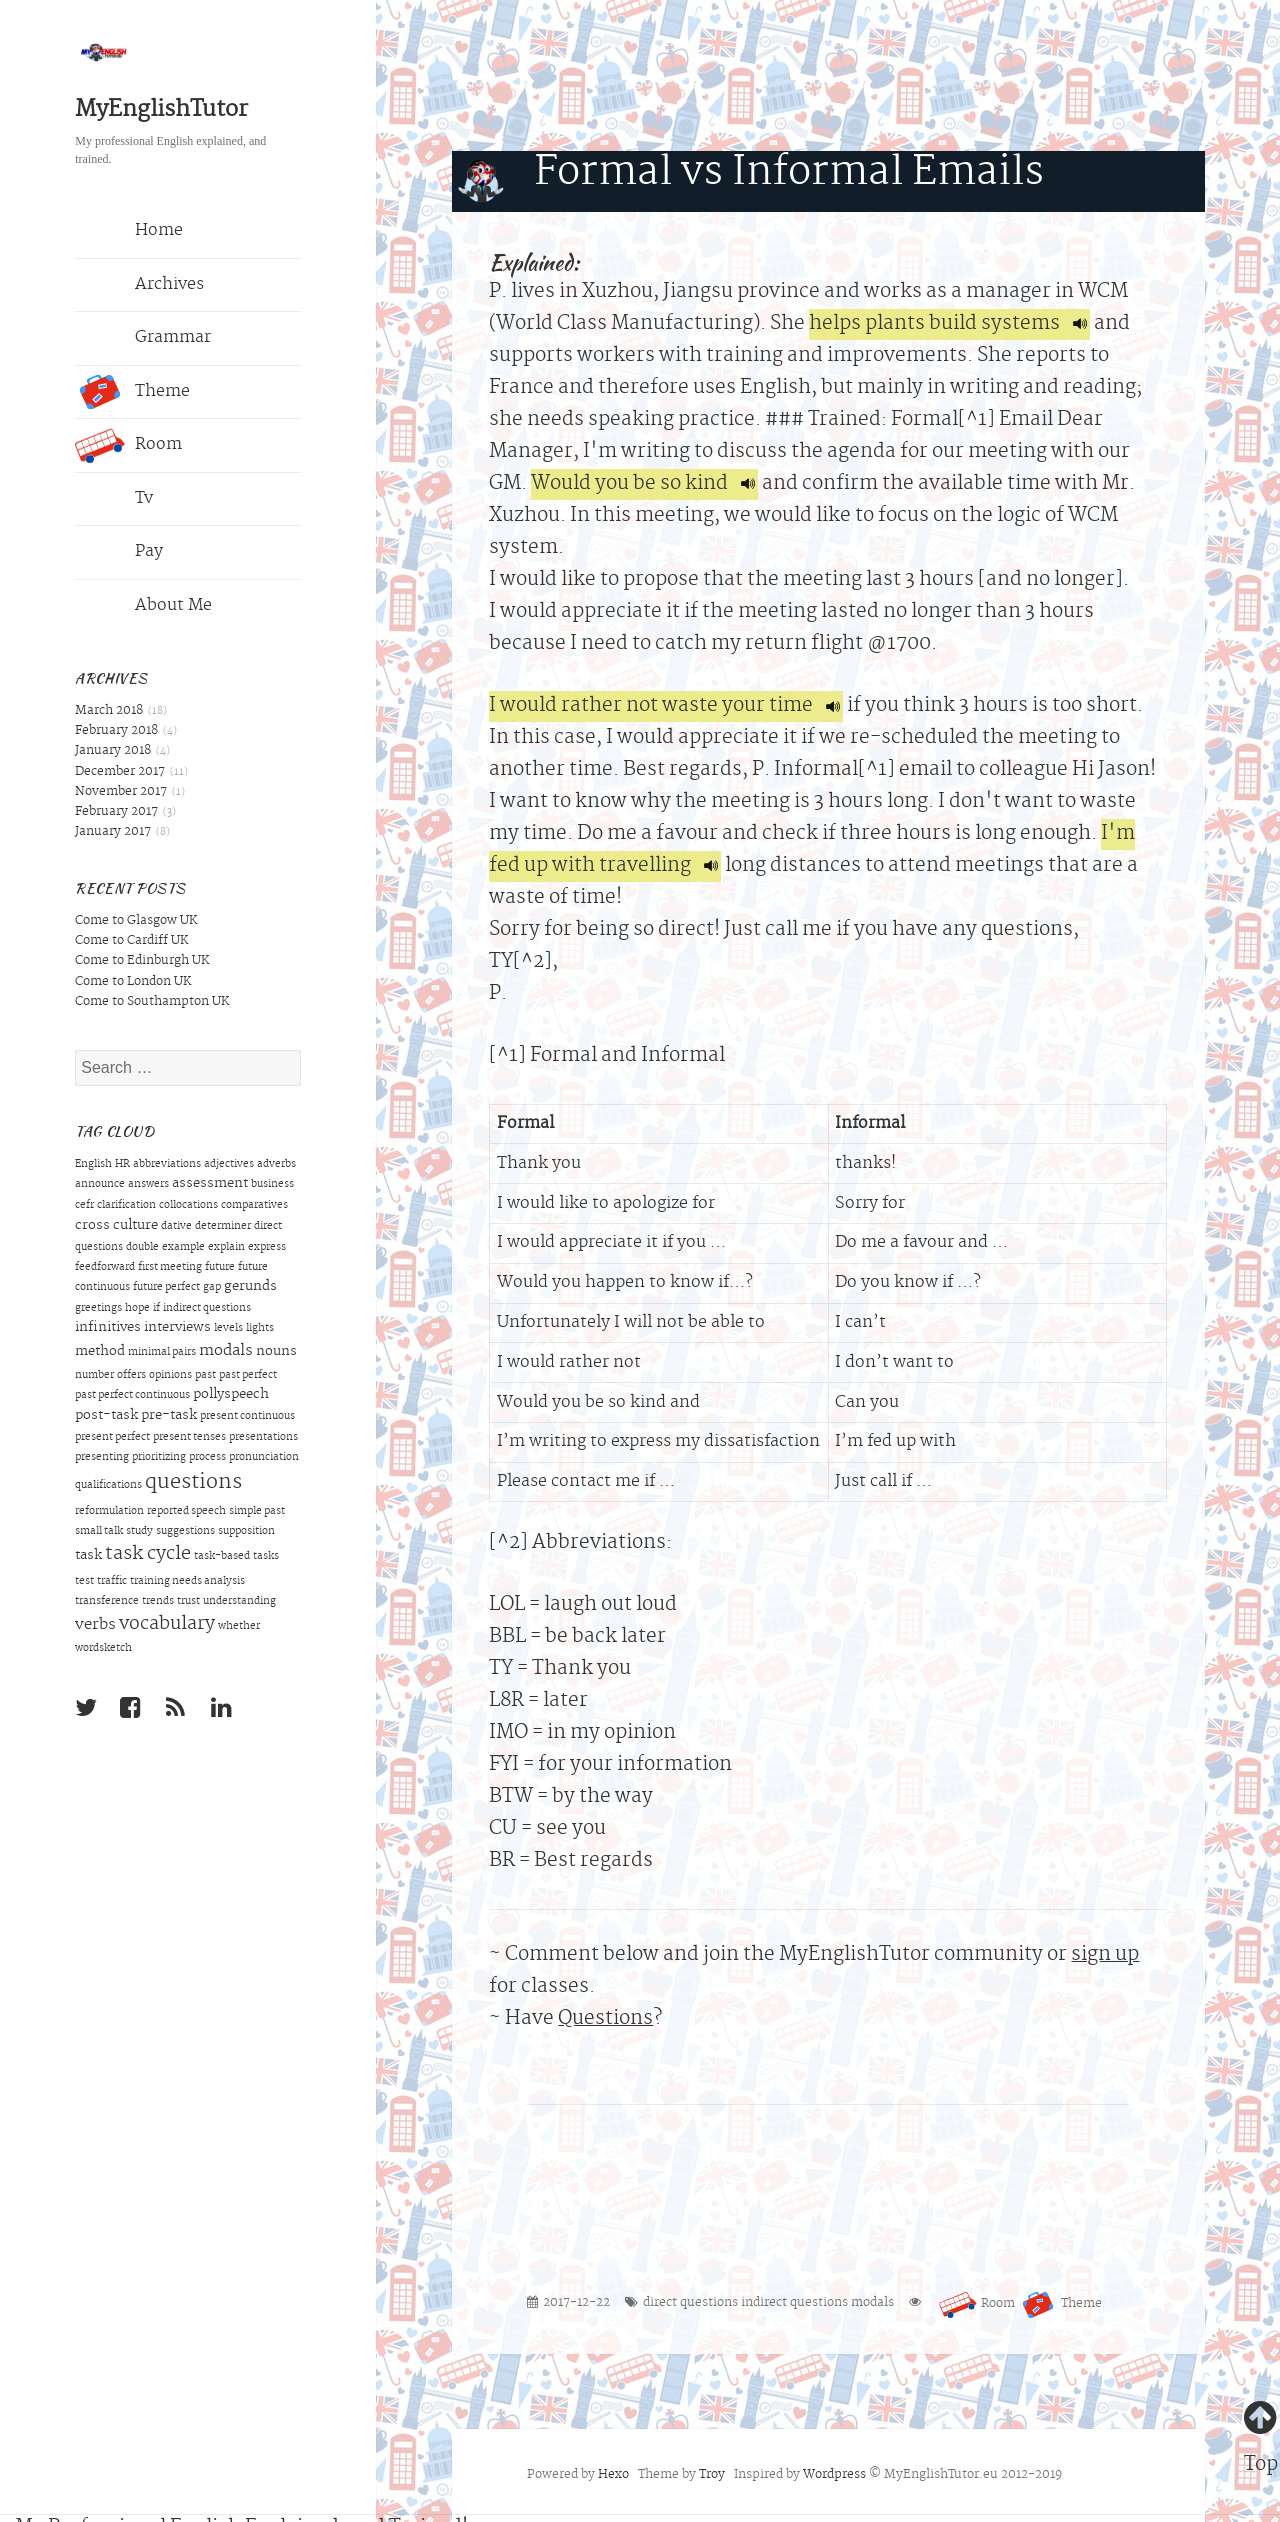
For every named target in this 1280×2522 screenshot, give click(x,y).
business (272, 1185)
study (139, 1532)
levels (228, 1329)
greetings (98, 1309)
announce (100, 1185)
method (100, 1352)
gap (212, 1288)
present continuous (247, 1417)
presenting (102, 1458)
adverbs (276, 1165)
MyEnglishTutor (161, 110)
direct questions (690, 2303)
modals (226, 1351)
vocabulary (167, 1625)
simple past (257, 1512)
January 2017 (113, 832)
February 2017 (116, 812)
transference (107, 1602)
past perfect (248, 1376)
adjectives (229, 1165)
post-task (106, 1416)
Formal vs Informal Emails (789, 174)
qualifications (108, 1486)
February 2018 (116, 731)
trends (158, 1602)
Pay (119, 553)
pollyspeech (231, 1395)
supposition (246, 1532)
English (93, 1165)
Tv (114, 499)
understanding (239, 1602)
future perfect (166, 1288)
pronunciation (264, 1458)
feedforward (105, 1268)
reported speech (186, 1512)
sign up (1105, 1955)
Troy (712, 2475)
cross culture (116, 1226)
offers (131, 1376)
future (220, 1268)
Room (128, 446)
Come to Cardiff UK (131, 941)
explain (226, 1248)
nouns (276, 1352)
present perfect (112, 1438)
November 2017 (121, 792)
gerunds (250, 1287)
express (267, 1248)
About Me (143, 606)
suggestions (185, 1532)
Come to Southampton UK (152, 1002)
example (183, 1248)
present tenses (189, 1438)
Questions (605, 2019)
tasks (266, 1557)
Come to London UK (133, 982)
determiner (223, 1227)
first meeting (170, 1268)
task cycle (148, 1555)
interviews (177, 1328)
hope (137, 1309)
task (88, 1556)
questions (193, 1483)
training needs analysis (187, 1582)
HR (122, 1165)
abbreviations (167, 1165)
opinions (170, 1376)
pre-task (169, 1416)
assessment (210, 1184)
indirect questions (207, 1309)
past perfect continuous (132, 1396)
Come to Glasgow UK (136, 921)
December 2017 (120, 772)
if (156, 1309)
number (94, 1376)
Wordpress (834, 2475)
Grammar (143, 339)
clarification (126, 1206)
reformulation (109, 1512)
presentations (263, 1438)
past (205, 1376)
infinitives (108, 1328)
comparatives (254, 1206)
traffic (112, 1582)
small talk (99, 1532)
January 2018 (113, 751)
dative (176, 1227)
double (142, 1248)
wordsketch (103, 1649)
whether (239, 1627)
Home (129, 232)
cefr (84, 1206)
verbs (95, 1625)
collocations (188, 1206)
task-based (222, 1557)
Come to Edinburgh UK (142, 961)
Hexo (613, 2475)
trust (188, 1602)
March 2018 (109, 711)
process (207, 1458)
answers (148, 1185)
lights (260, 1329)
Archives (139, 285)
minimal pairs (162, 1353)
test (84, 1582)
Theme (132, 392)
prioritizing (159, 1458)
